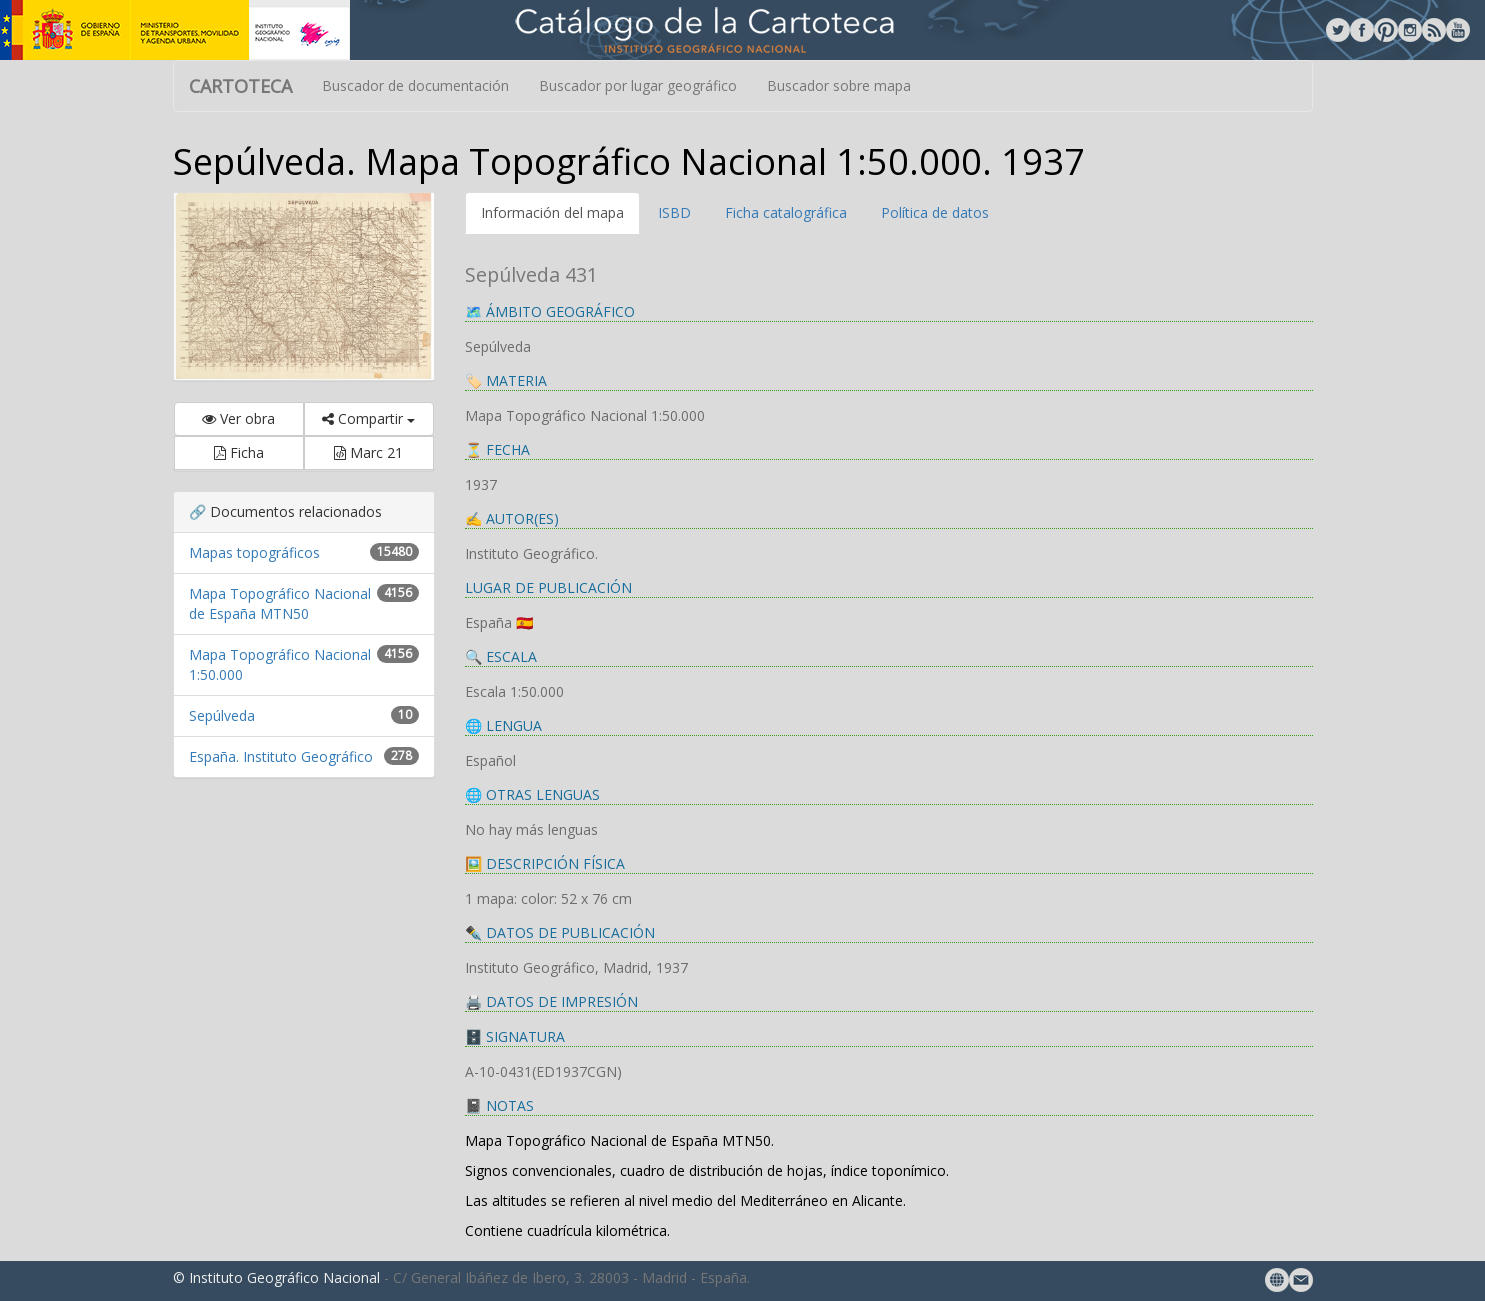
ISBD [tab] (674, 212)
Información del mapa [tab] (552, 212)
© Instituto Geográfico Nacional (276, 1277)
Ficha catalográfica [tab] (786, 212)
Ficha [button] (239, 452)
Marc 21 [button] (368, 452)
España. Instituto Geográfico (281, 756)
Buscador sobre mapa (839, 85)
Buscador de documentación (415, 85)
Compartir (368, 418)
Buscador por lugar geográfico (638, 85)
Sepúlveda (222, 715)
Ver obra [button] (238, 418)
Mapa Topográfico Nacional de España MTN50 (280, 603)
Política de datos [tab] (935, 212)
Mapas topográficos (254, 552)
